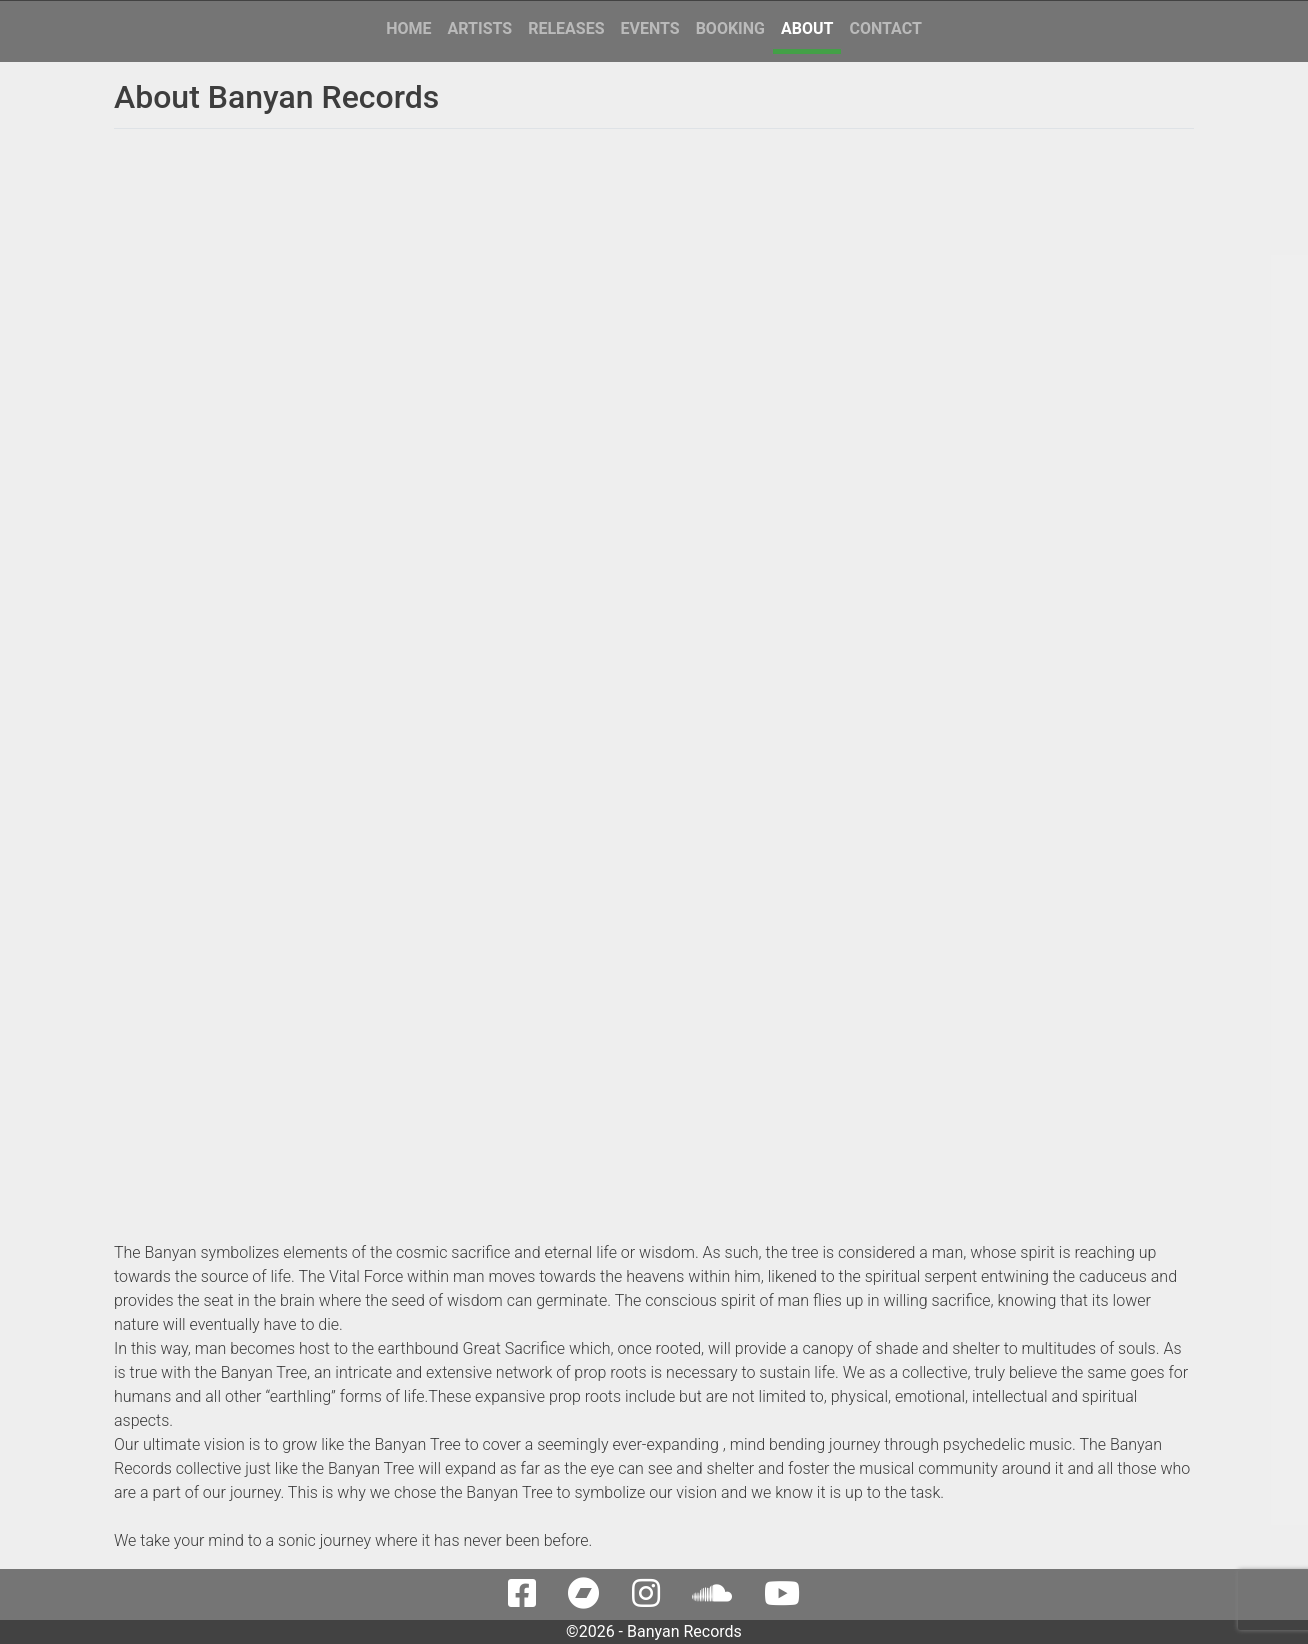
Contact (885, 28)
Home (408, 28)
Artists (480, 28)
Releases (566, 28)
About (807, 28)
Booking (730, 28)
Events (649, 28)
